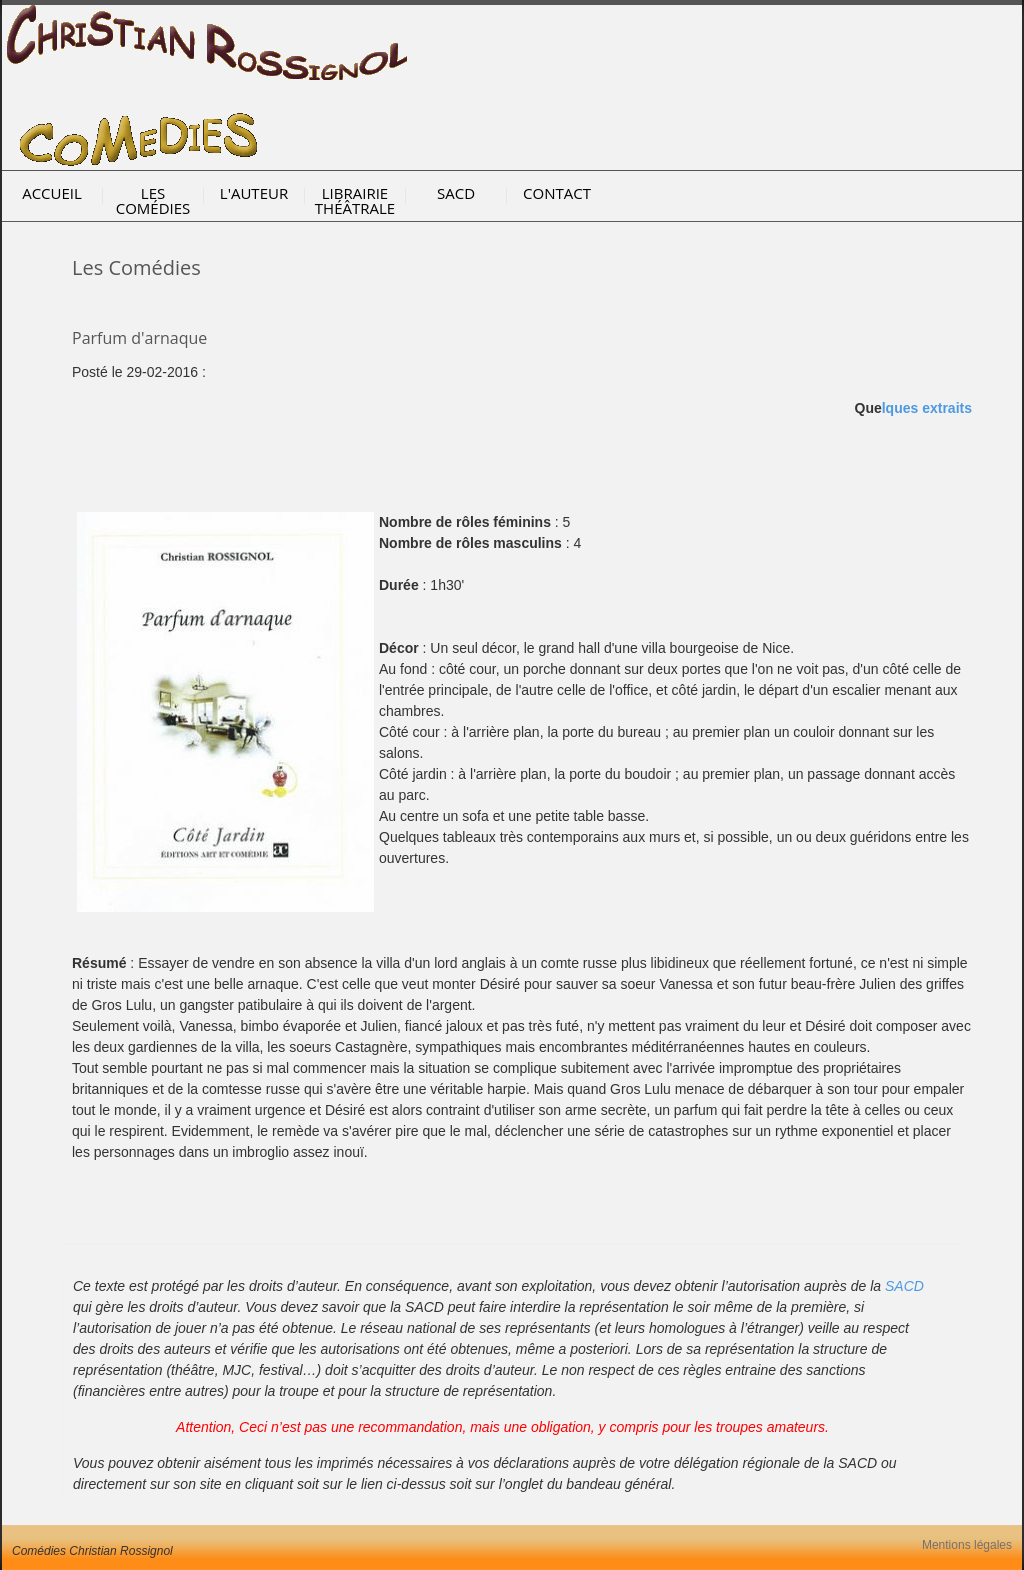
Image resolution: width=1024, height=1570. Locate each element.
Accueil (52, 193)
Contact (557, 193)
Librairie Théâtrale (355, 200)
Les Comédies (153, 200)
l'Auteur (254, 193)
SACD (456, 193)
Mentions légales (967, 1545)
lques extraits (927, 408)
